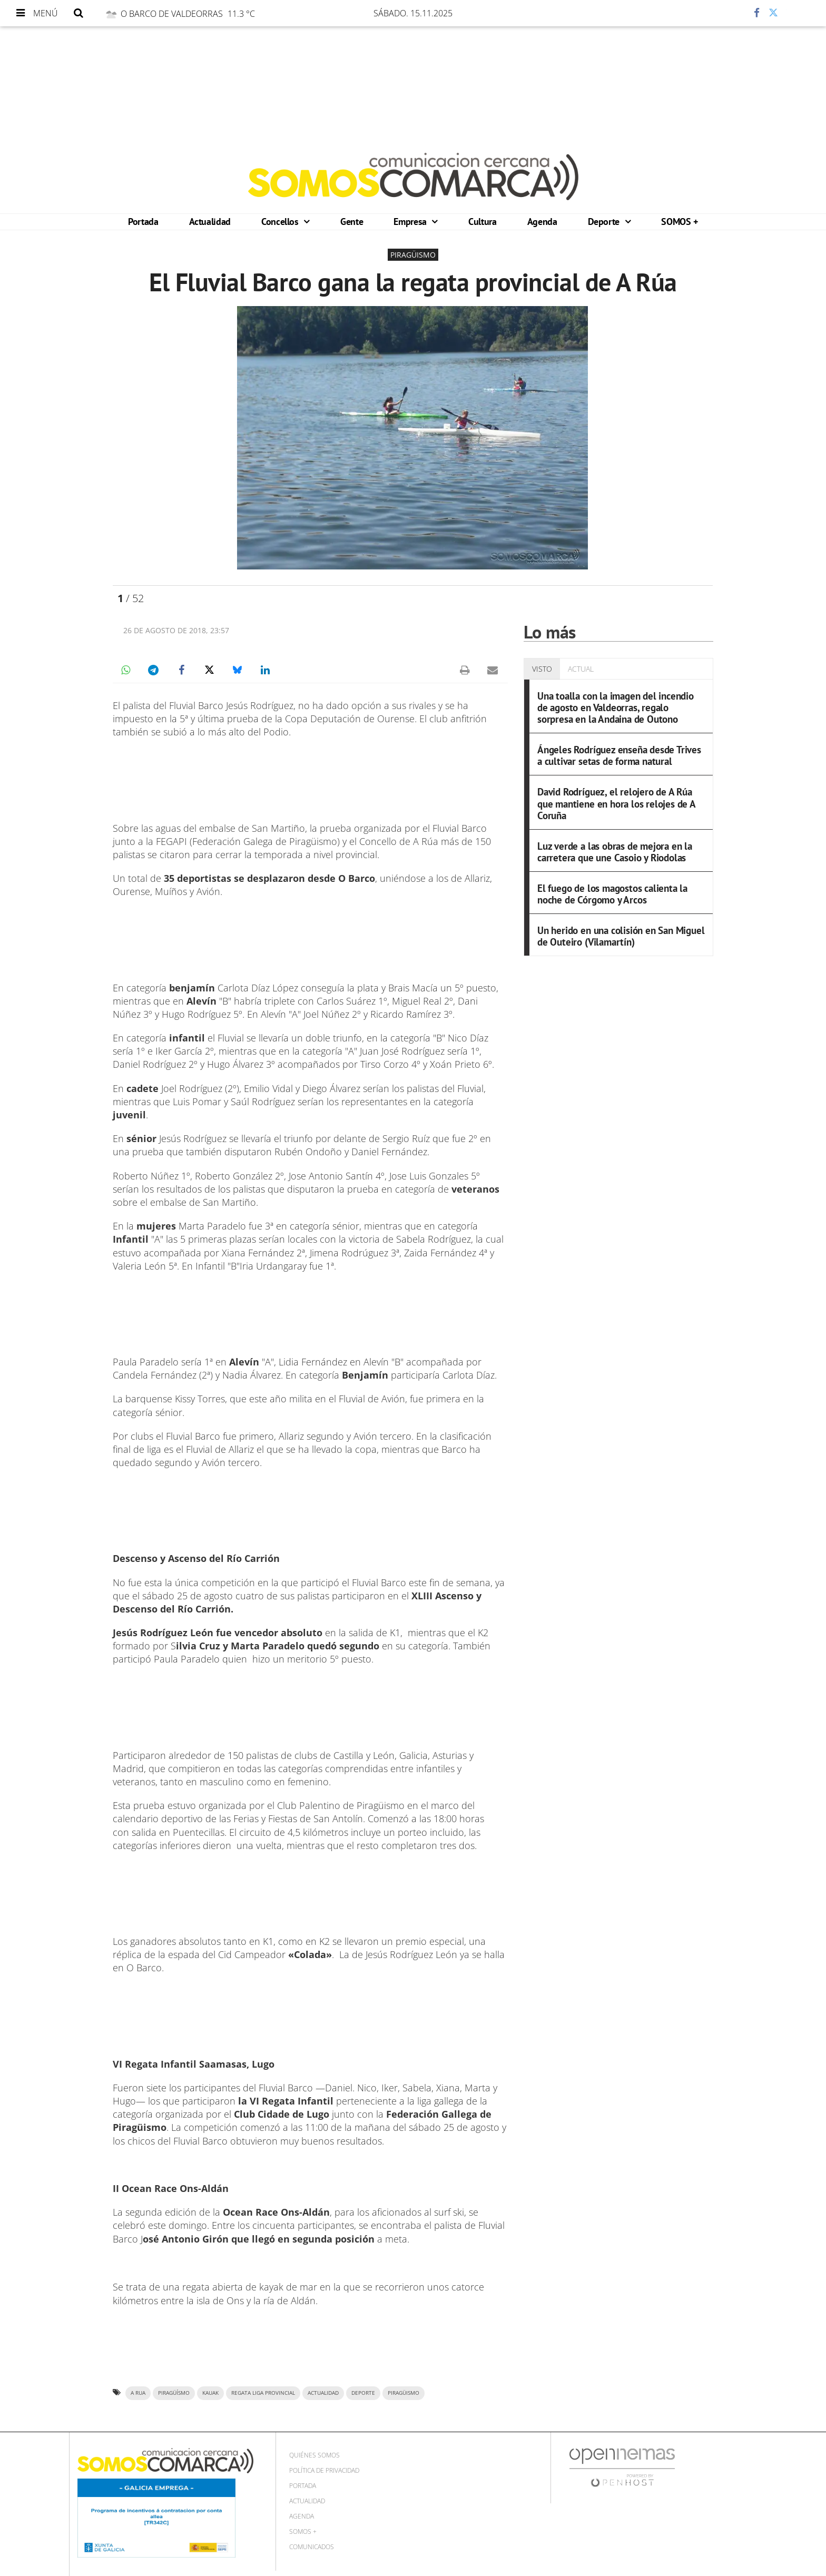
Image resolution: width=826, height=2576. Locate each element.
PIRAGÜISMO (403, 2393)
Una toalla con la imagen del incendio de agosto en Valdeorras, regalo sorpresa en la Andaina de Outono (615, 707)
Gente (351, 221)
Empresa (411, 221)
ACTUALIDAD (323, 2393)
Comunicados (311, 2546)
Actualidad (210, 221)
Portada (143, 221)
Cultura (482, 221)
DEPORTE (363, 2393)
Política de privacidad (324, 2470)
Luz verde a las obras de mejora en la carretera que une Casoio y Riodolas (614, 851)
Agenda (542, 221)
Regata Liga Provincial (263, 2393)
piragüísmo (174, 2393)
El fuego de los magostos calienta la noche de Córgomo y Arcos (612, 893)
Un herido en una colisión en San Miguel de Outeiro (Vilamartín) (621, 935)
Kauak (210, 2393)
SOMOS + (679, 221)
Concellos (281, 221)
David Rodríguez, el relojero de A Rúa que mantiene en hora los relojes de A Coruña (616, 803)
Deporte (605, 221)
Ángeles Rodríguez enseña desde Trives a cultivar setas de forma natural (619, 755)
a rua (138, 2393)
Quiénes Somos (314, 2455)
